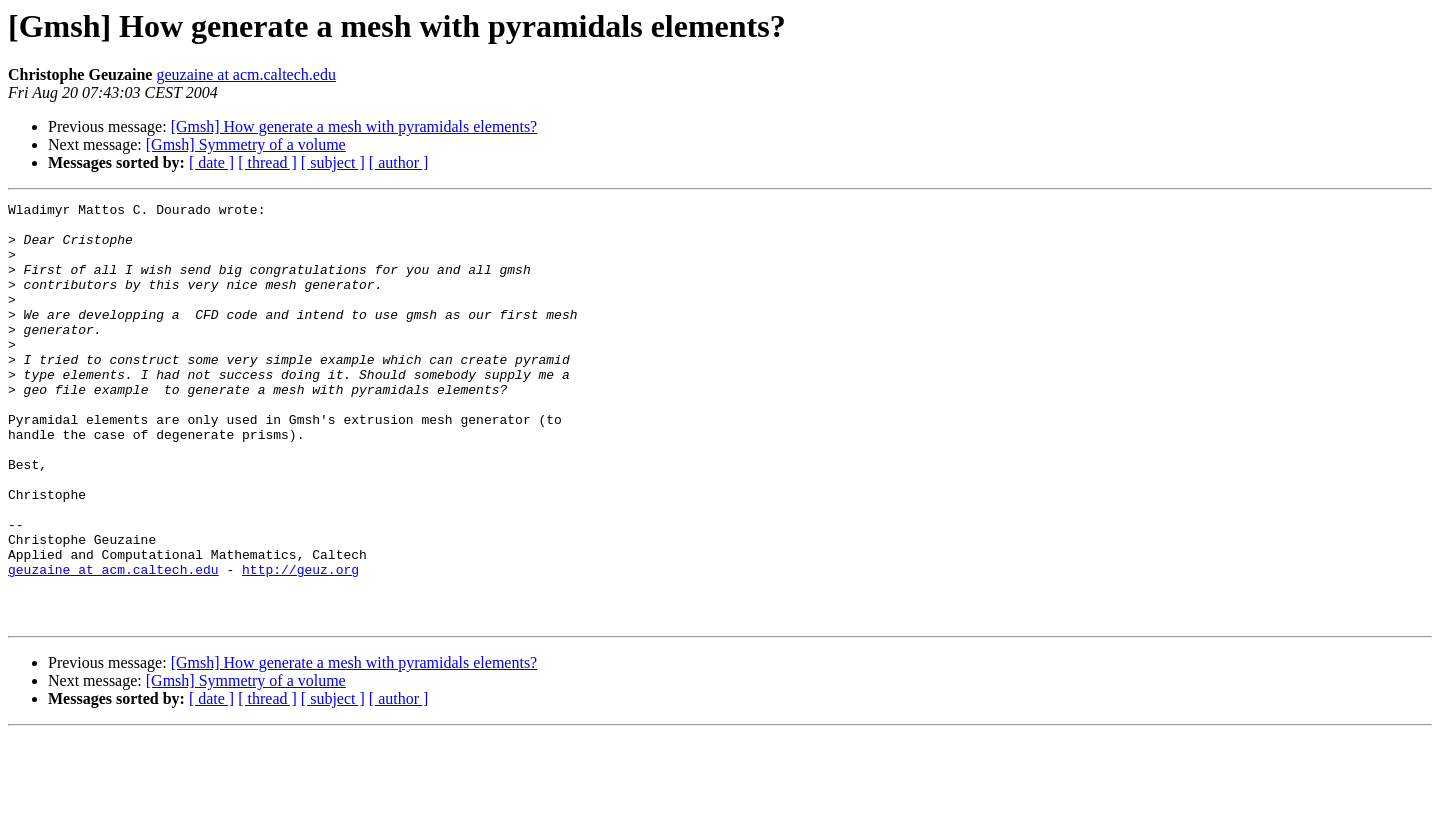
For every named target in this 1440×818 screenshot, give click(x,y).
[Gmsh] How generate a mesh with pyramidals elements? (354, 126)
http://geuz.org (300, 644)
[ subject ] (333, 162)
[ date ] (211, 162)
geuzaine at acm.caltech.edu (245, 74)
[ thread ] (267, 162)
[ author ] (399, 162)
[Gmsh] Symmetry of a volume (246, 144)
